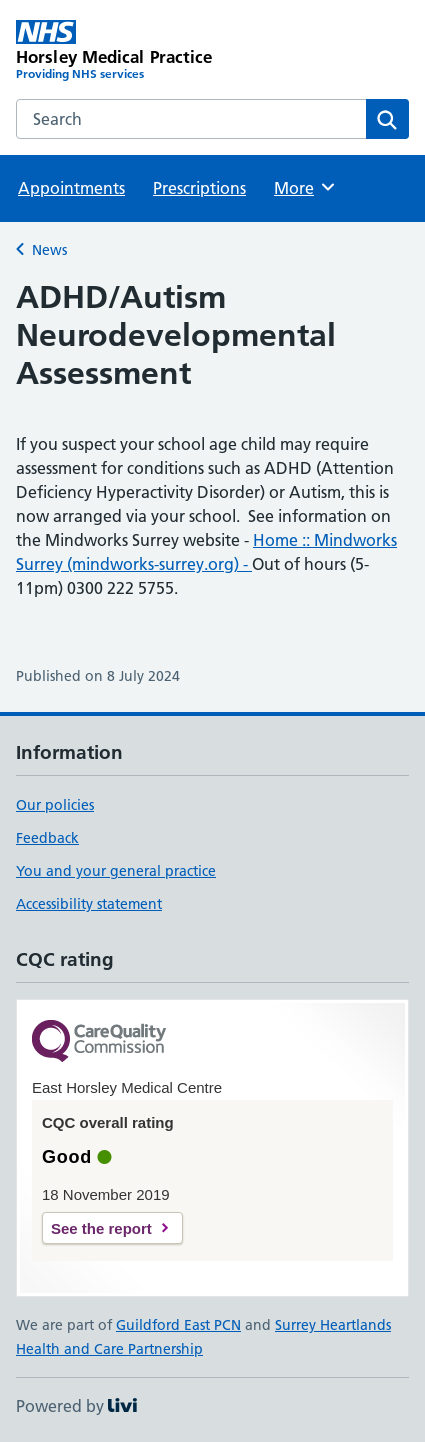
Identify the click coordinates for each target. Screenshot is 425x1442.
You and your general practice (116, 871)
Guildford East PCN (178, 1325)
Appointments (71, 188)
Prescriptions (199, 188)
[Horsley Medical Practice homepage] (114, 51)
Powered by (76, 1406)
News (49, 250)
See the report (101, 1228)
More (305, 187)
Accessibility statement (89, 904)
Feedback (47, 838)
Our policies (55, 805)
